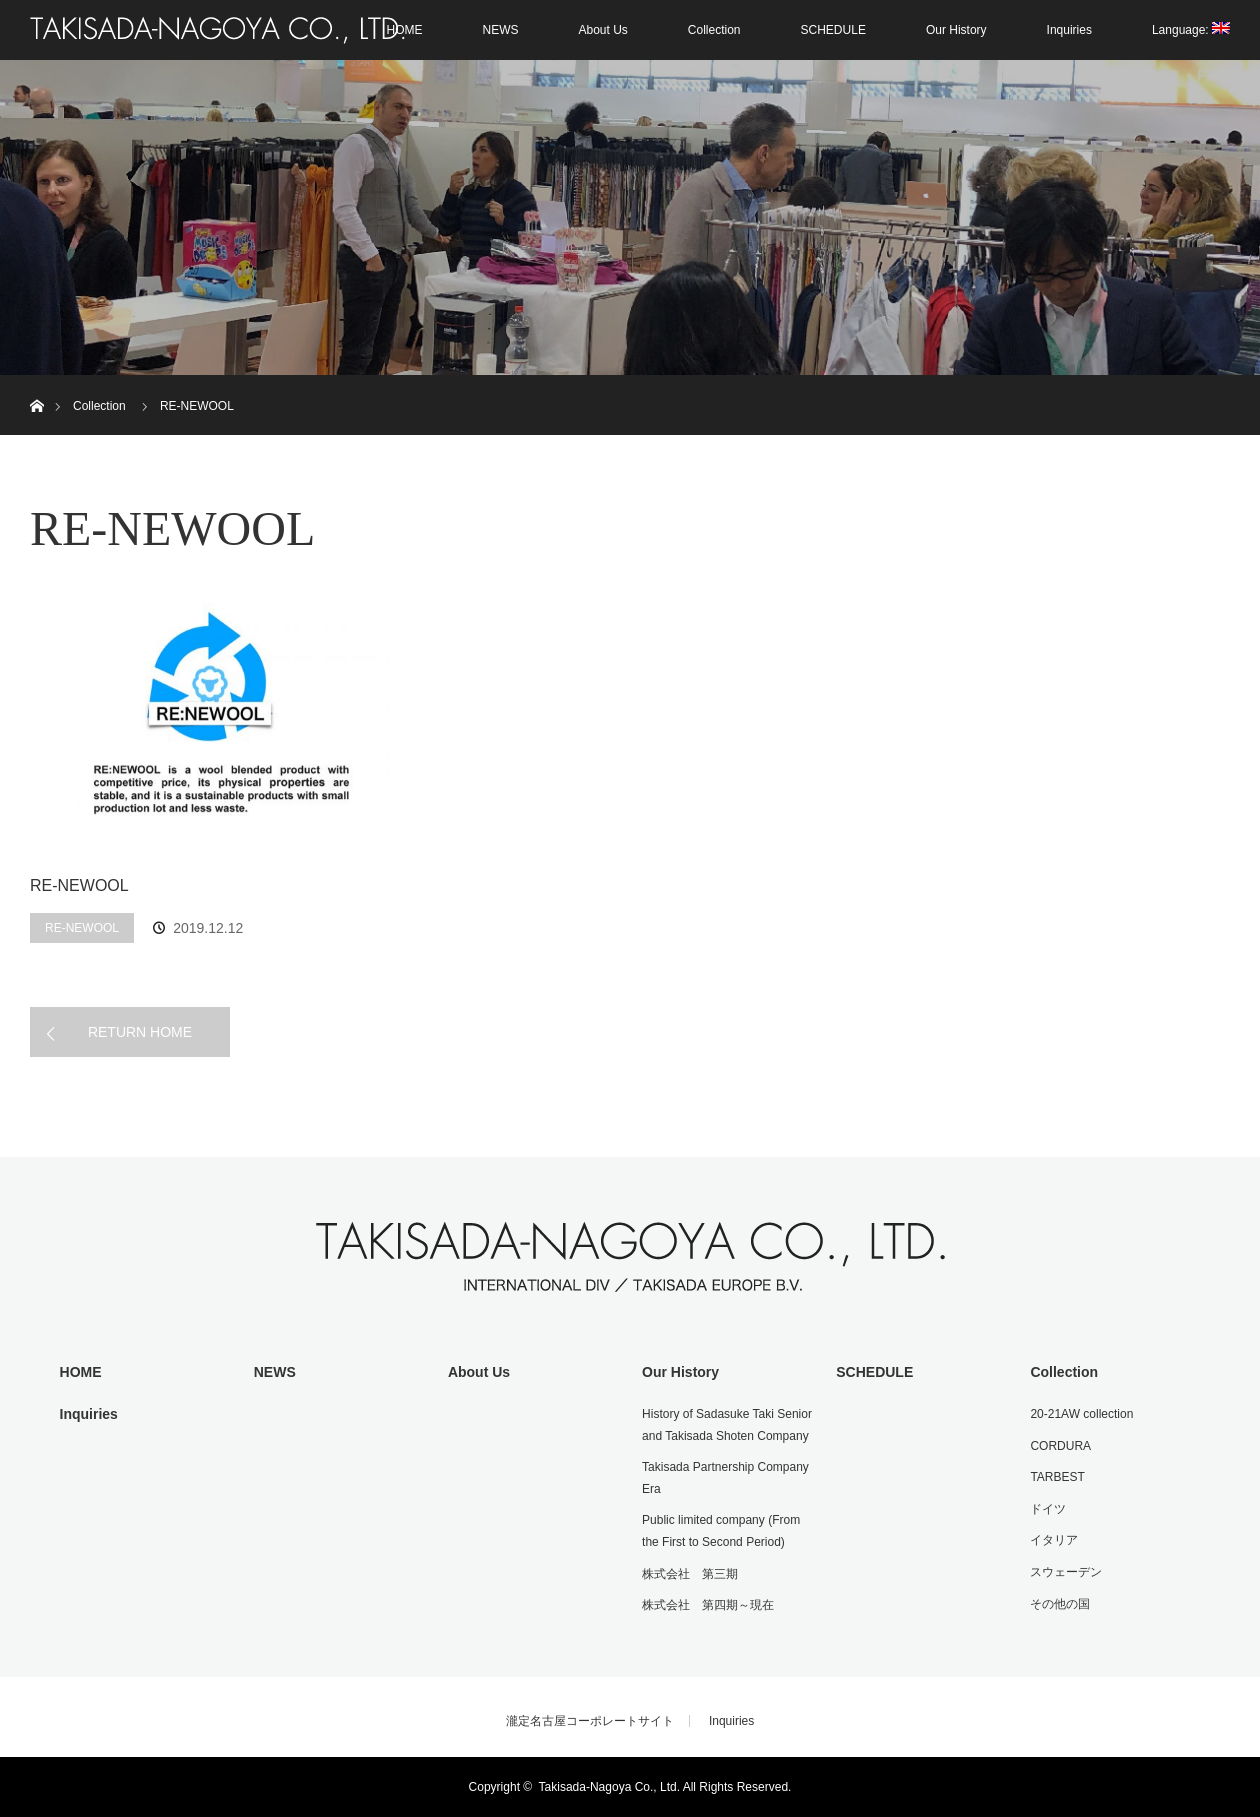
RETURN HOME (140, 1032)
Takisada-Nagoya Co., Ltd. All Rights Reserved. (665, 1787)
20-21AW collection (1081, 1414)
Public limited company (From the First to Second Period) (721, 1531)
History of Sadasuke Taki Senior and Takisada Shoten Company (727, 1425)
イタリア (1054, 1540)
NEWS (500, 30)
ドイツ (1048, 1509)
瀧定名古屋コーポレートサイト (590, 1721)
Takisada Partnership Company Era (725, 1478)
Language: (1191, 29)
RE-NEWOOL (79, 885)
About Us (602, 30)
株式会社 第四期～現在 (708, 1605)
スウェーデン (1066, 1572)
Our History (956, 30)
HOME (81, 1372)
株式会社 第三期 (690, 1574)
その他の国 (1060, 1604)
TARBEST (1057, 1477)
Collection (714, 30)
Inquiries (1069, 30)
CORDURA (1060, 1446)
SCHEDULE (833, 30)
